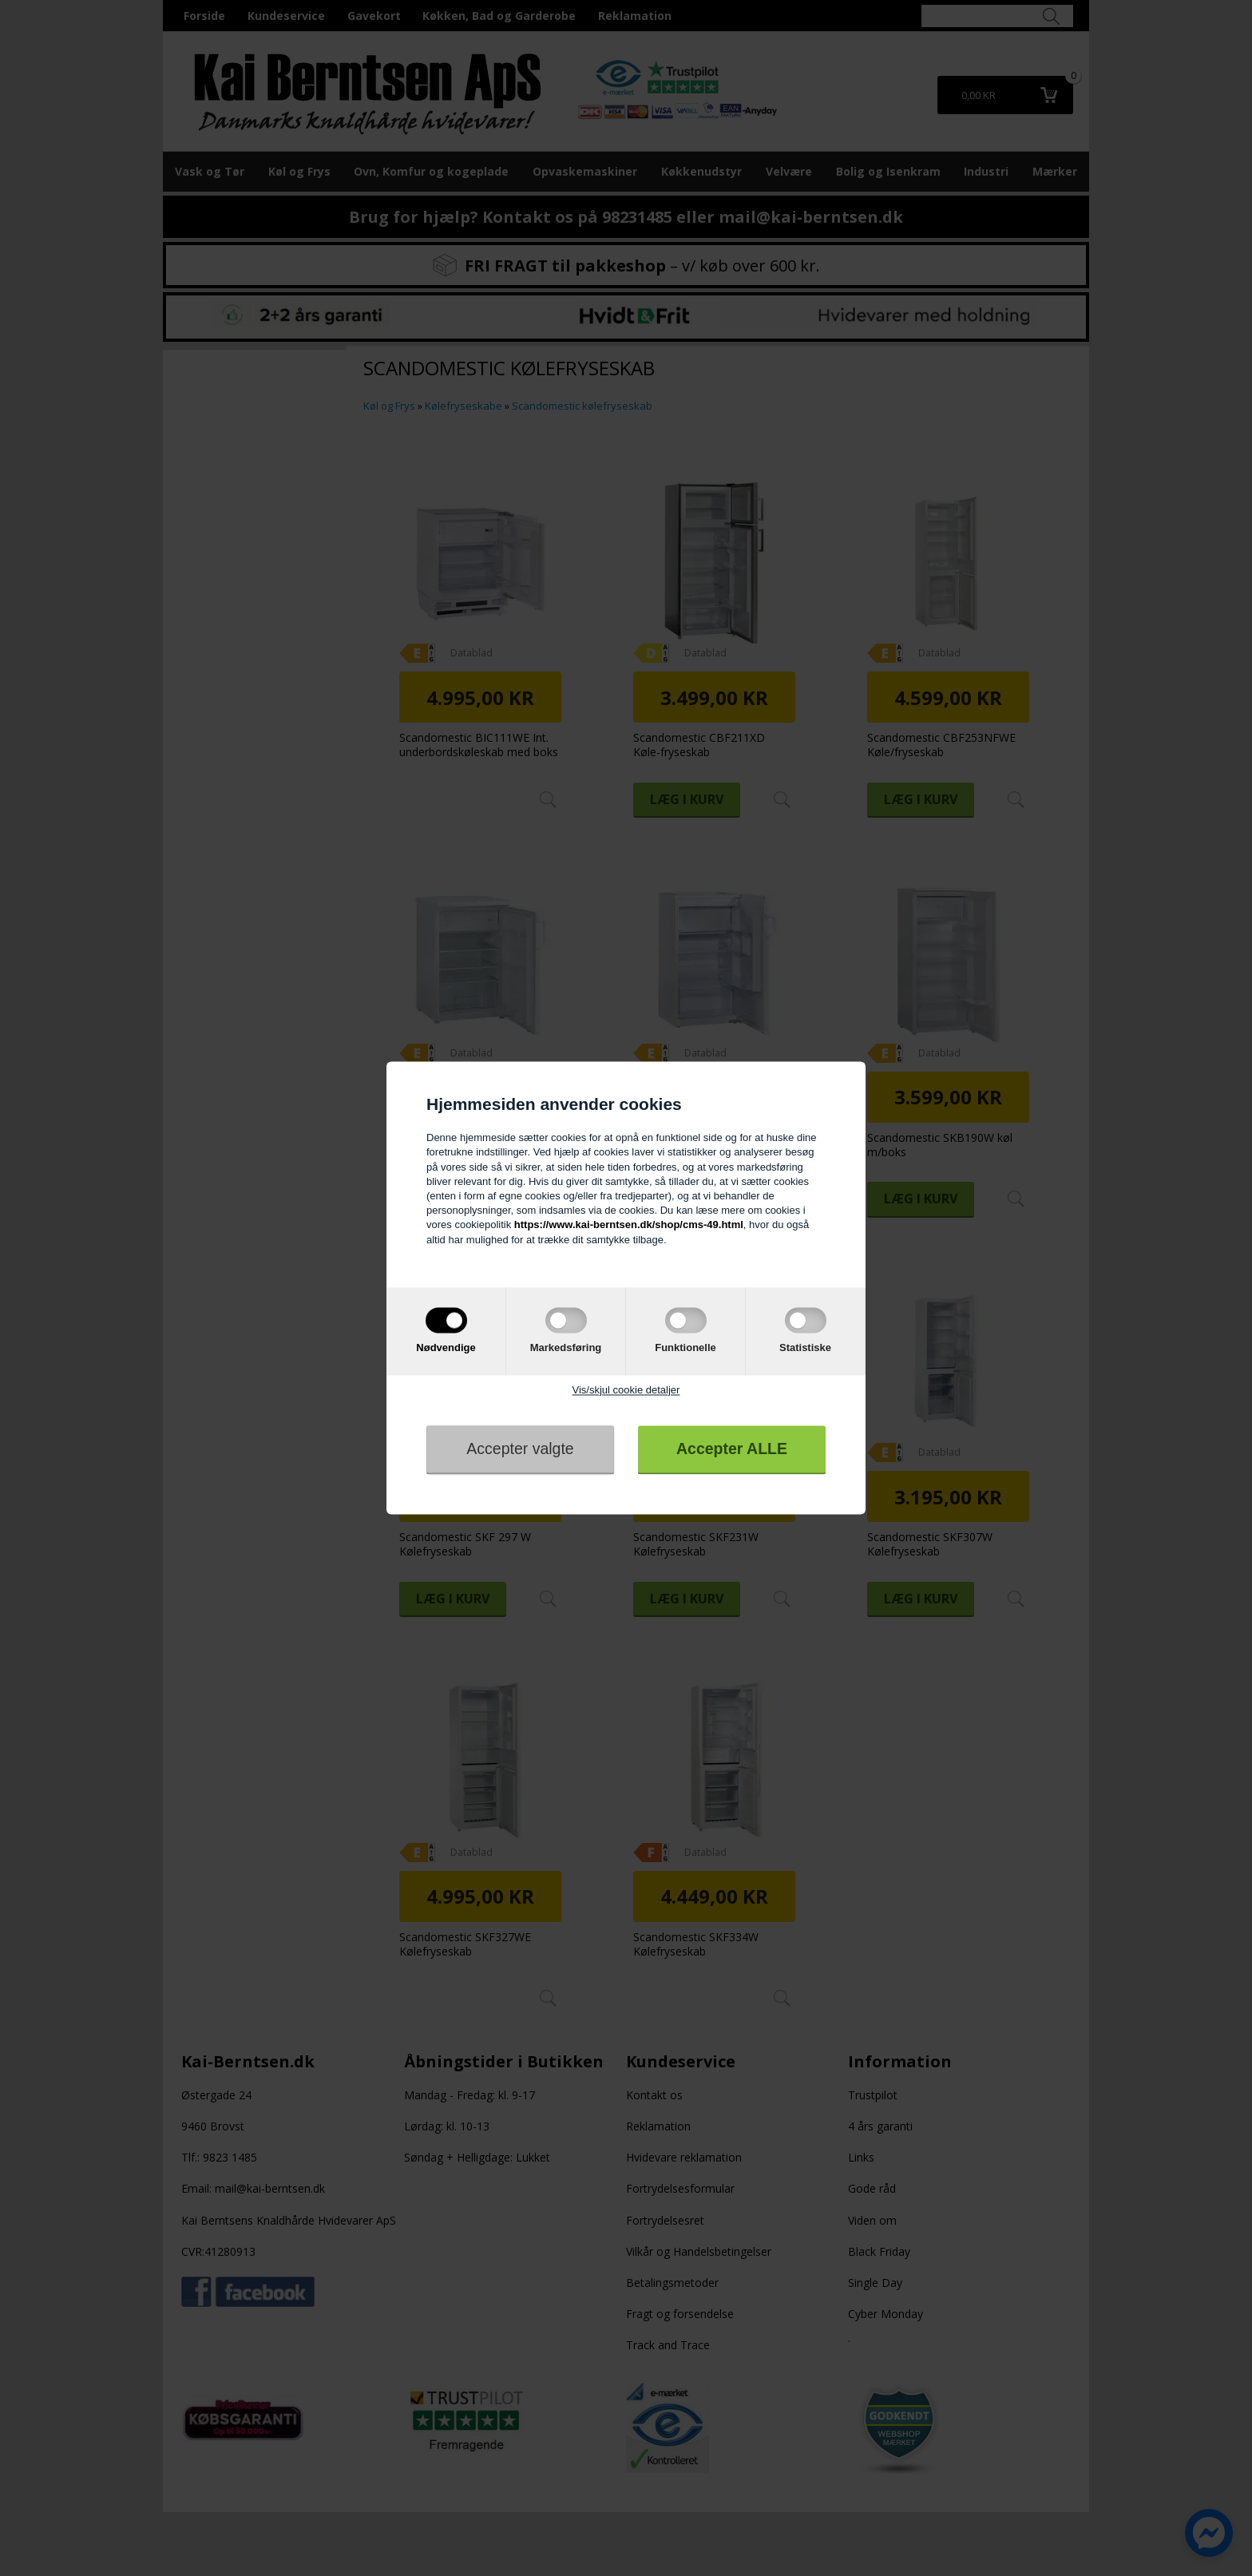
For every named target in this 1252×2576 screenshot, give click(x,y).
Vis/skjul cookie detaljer (626, 1390)
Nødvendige (445, 1347)
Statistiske (805, 1347)
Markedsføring (566, 1347)
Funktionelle (685, 1347)
